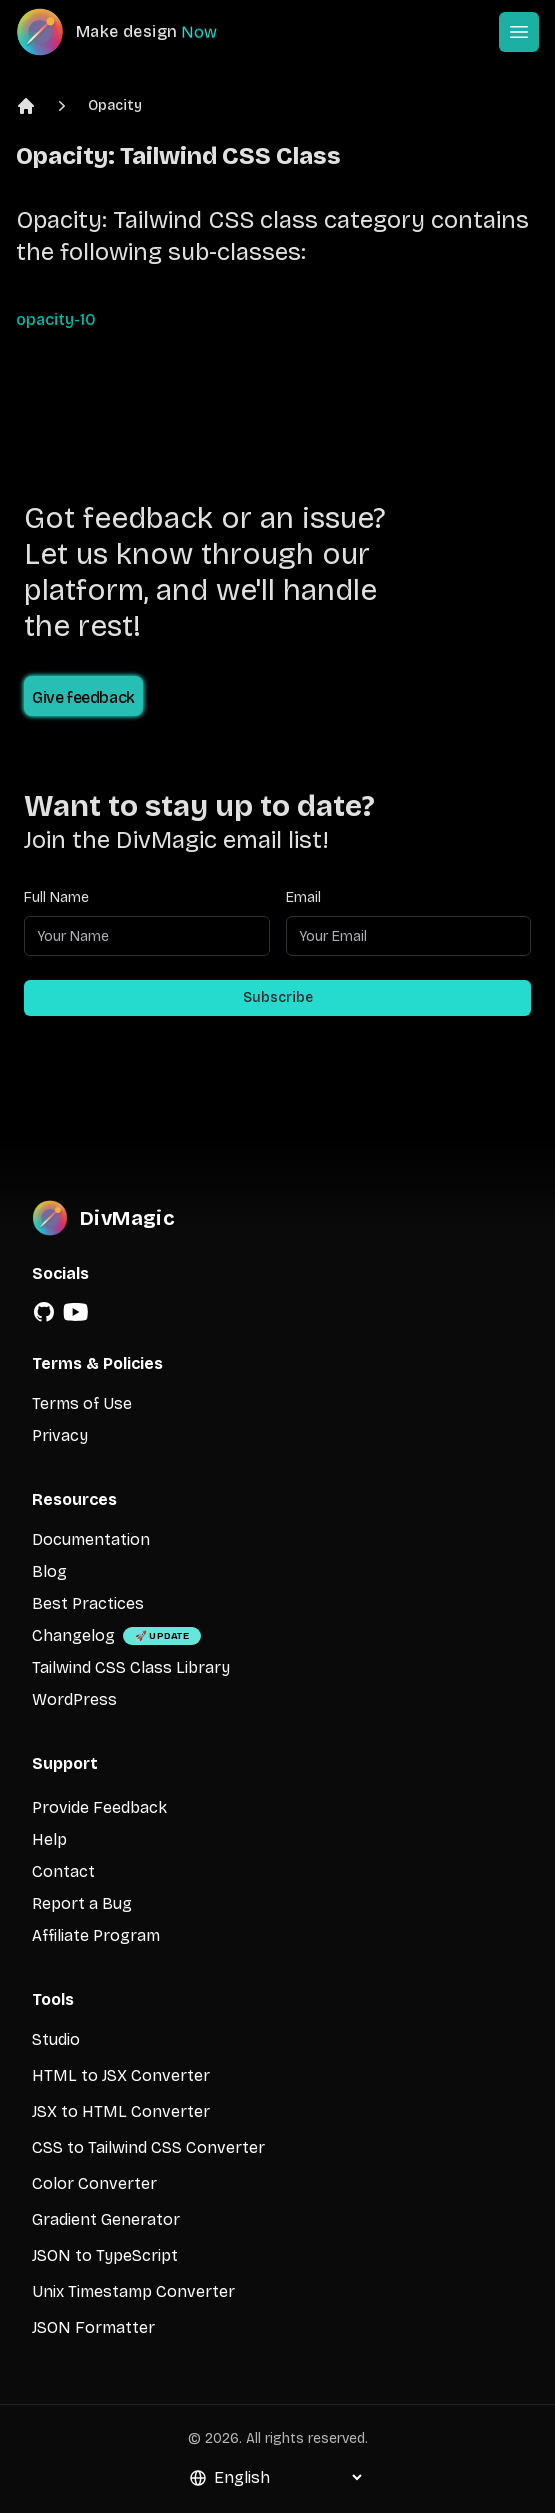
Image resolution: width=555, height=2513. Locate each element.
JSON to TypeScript (105, 2255)
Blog (49, 1571)
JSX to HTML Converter (121, 2111)
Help (49, 1839)
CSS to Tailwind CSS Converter (148, 2147)
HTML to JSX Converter (121, 2075)
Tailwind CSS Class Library (131, 1667)
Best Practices (88, 1603)
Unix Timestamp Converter (133, 2291)
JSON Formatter (93, 2327)
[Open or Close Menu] (519, 32)
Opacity (115, 105)
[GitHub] (44, 1312)
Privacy (60, 1435)
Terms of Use (82, 1403)
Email (303, 897)
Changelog (73, 1635)
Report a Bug (82, 1903)
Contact (63, 1871)
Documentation (91, 1539)
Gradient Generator (106, 2219)
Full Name (56, 897)
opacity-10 (56, 319)
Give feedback (83, 697)
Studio (56, 2039)
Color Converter (94, 2183)
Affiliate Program (96, 1935)
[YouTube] (76, 1312)
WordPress (74, 1699)
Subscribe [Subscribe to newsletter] (278, 997)
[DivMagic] (136, 32)
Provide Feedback (99, 1807)
